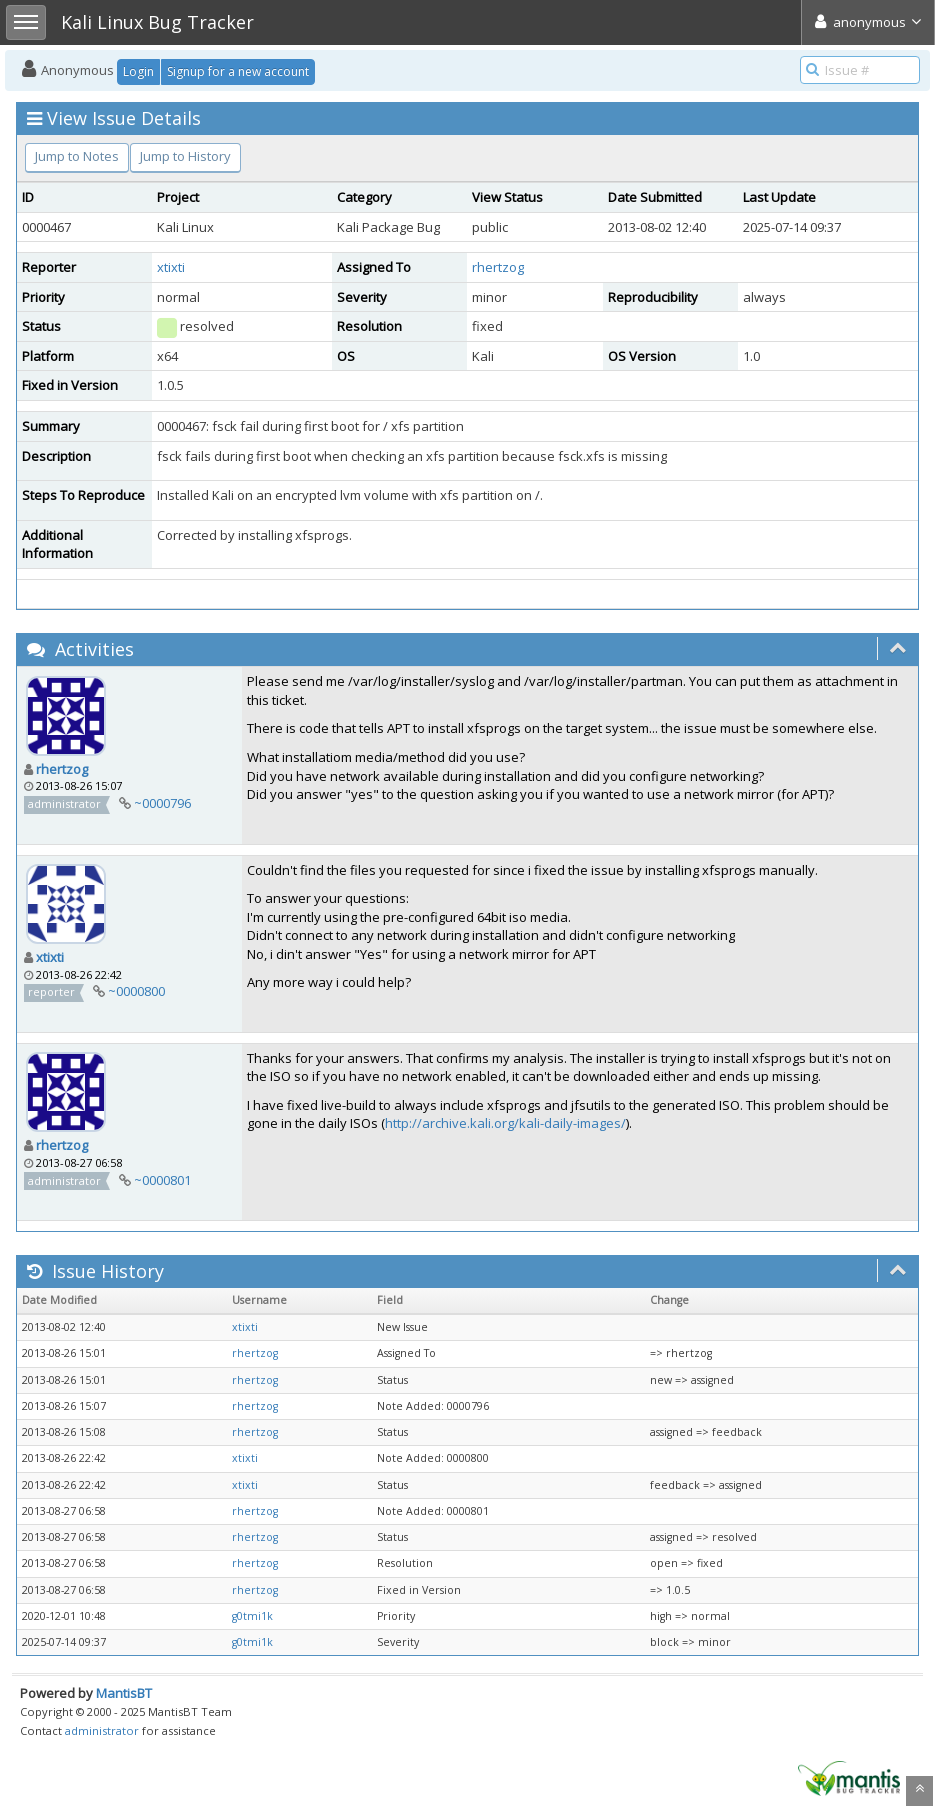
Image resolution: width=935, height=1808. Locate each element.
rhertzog (498, 267)
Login (138, 71)
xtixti (171, 267)
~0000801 (162, 1180)
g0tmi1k (252, 1616)
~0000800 (136, 991)
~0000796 (162, 803)
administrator (102, 1730)
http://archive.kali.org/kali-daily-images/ (505, 1123)
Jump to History (185, 156)
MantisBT (124, 1693)
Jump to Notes (77, 156)
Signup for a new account (238, 71)
